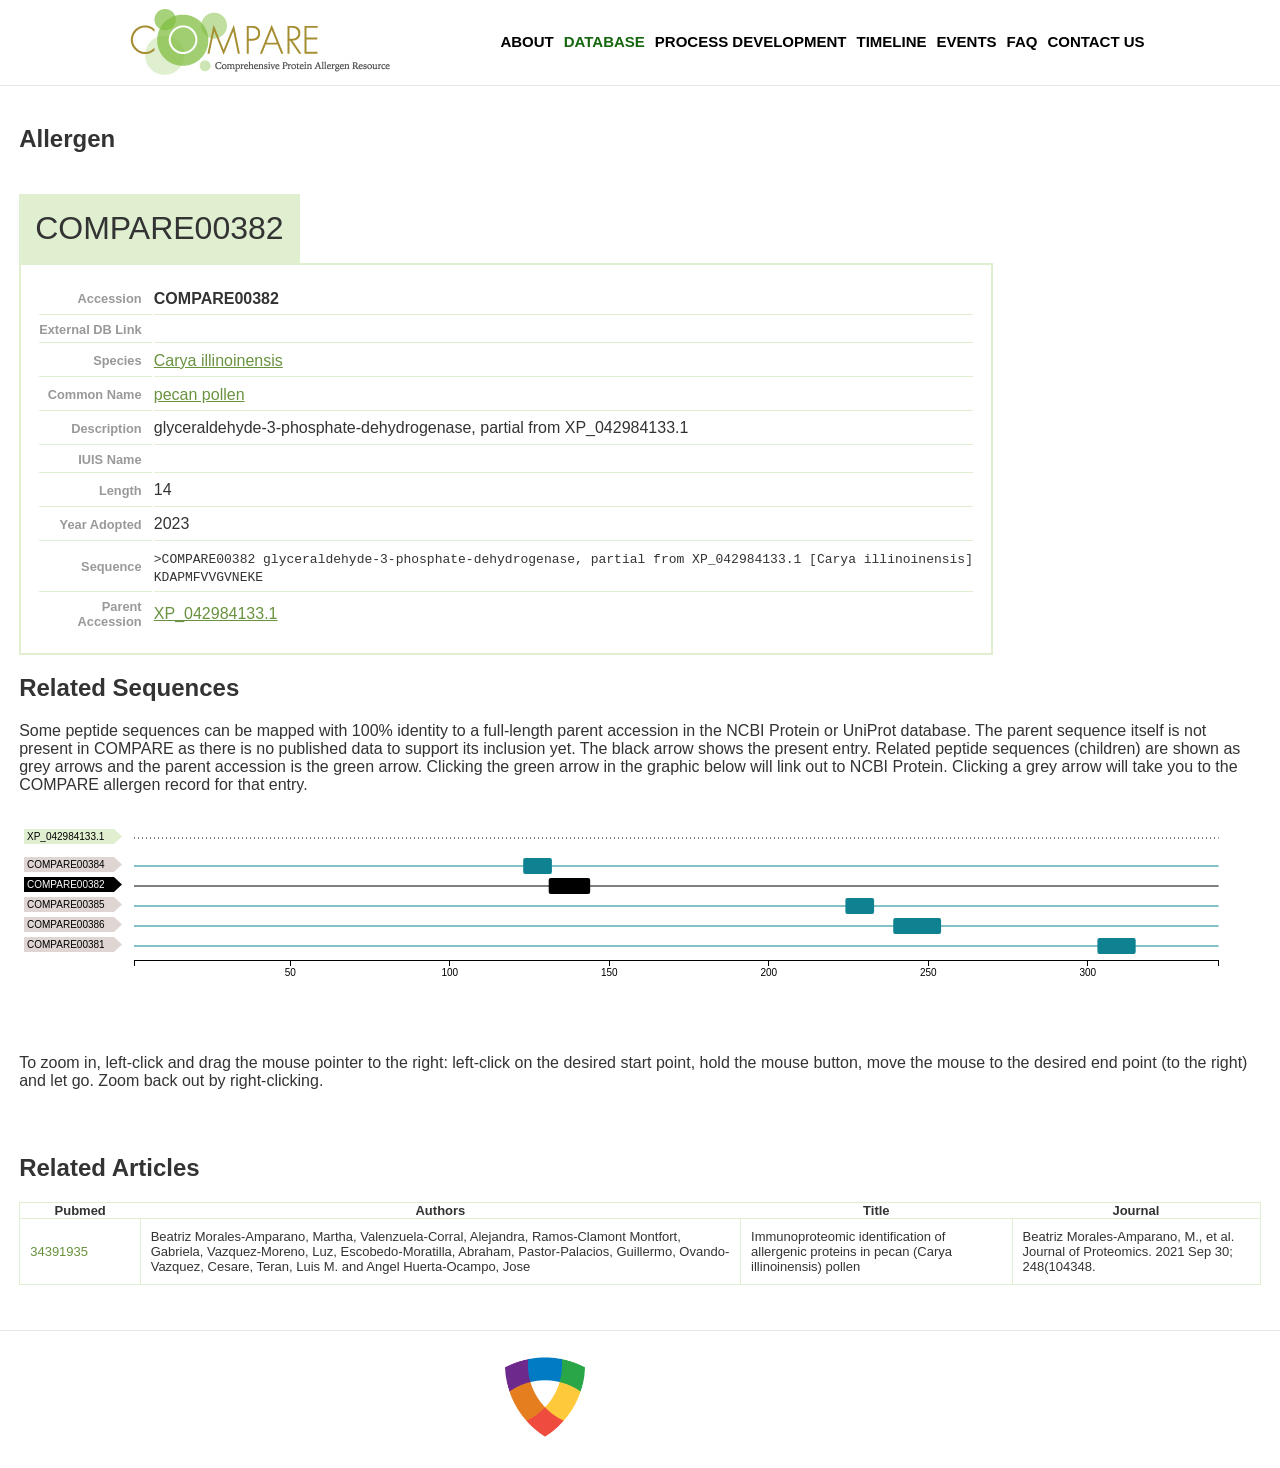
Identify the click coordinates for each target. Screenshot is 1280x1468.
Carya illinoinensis (218, 360)
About (526, 41)
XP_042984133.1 (216, 613)
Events (967, 41)
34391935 (59, 1251)
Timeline (892, 41)
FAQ (1022, 41)
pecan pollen (199, 394)
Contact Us (1095, 41)
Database (604, 41)
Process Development (751, 41)
